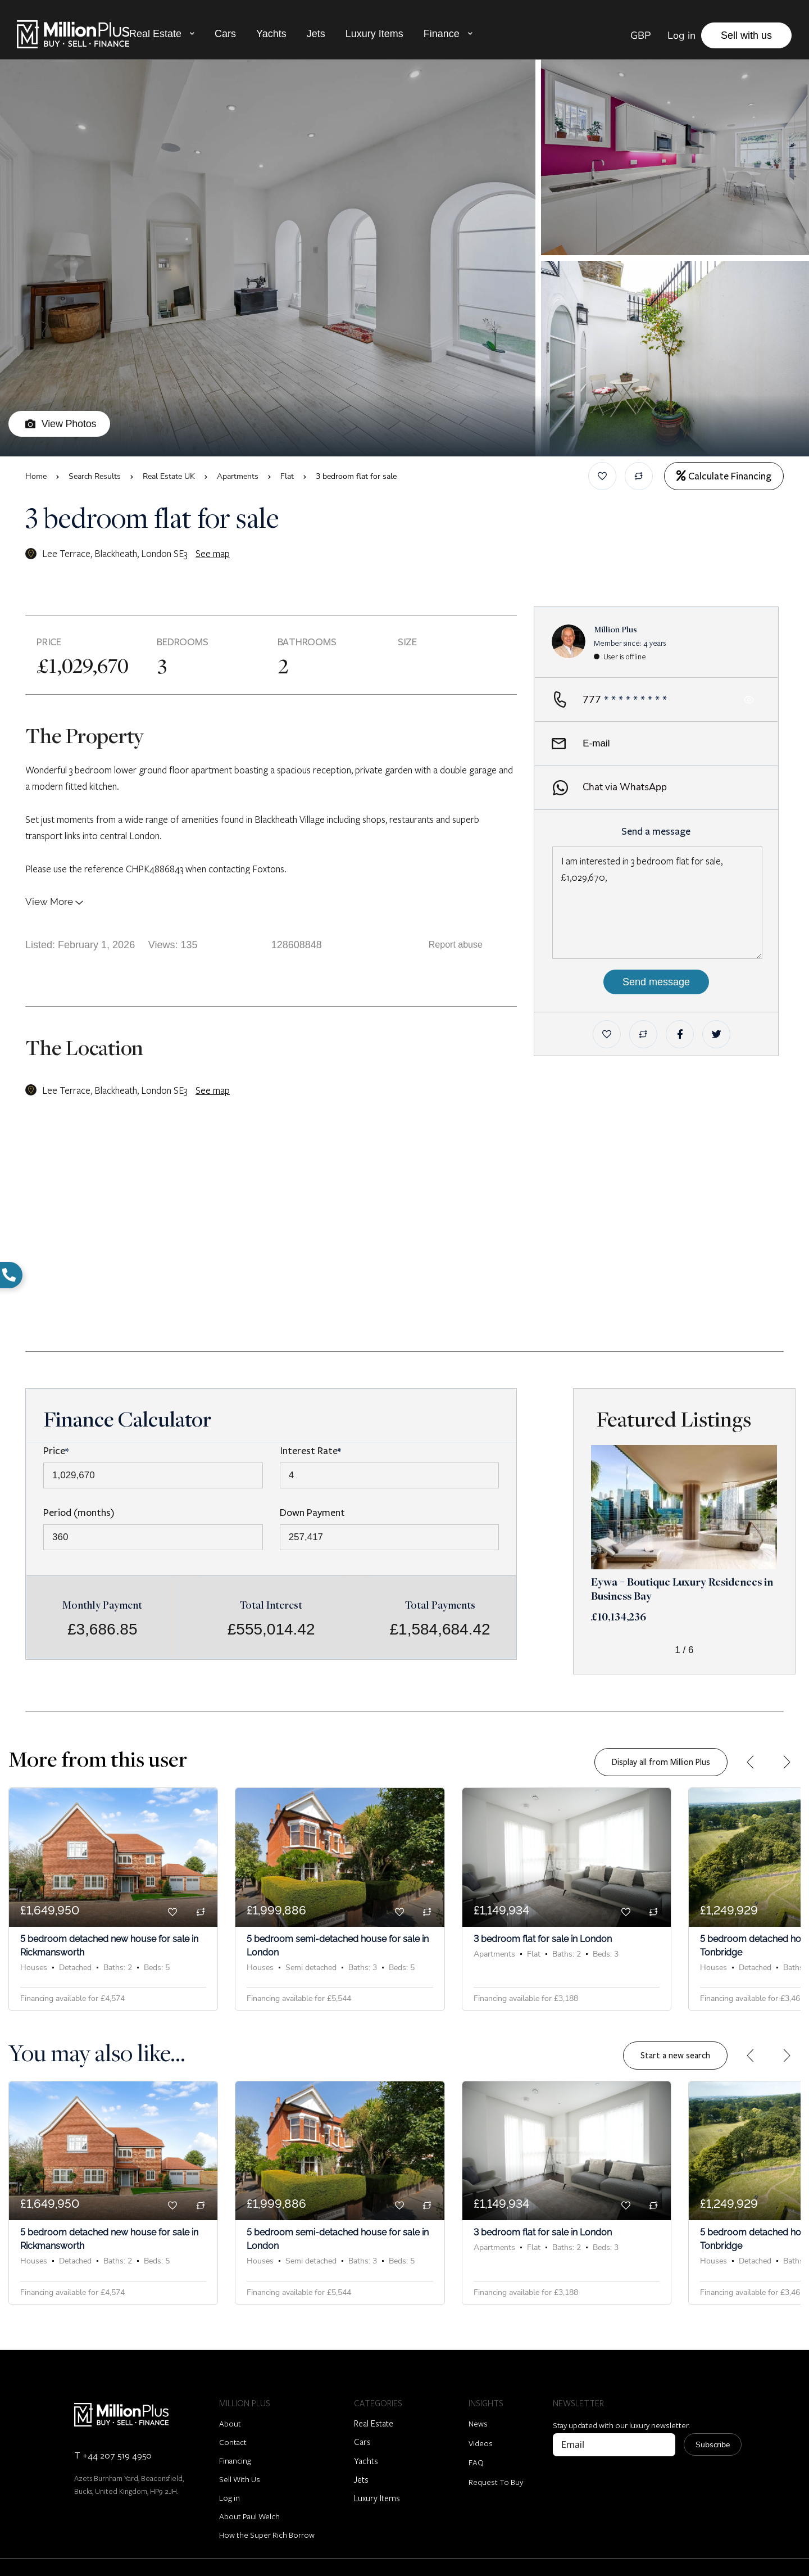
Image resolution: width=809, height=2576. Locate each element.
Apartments (237, 476)
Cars (225, 33)
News (478, 2413)
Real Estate (155, 33)
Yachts (271, 33)
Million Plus (615, 628)
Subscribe (713, 2434)
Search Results (95, 476)
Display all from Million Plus (661, 1762)
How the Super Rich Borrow (267, 2524)
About (230, 2413)
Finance (442, 33)
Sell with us (746, 35)
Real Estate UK (169, 476)
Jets (316, 33)
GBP (640, 35)
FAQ (476, 2452)
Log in (229, 2487)
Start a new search (675, 2050)
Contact (233, 2431)
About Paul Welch (249, 2506)
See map (213, 553)
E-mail (581, 743)
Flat (287, 476)
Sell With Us (239, 2469)
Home (36, 476)
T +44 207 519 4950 (113, 2445)
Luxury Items (374, 33)
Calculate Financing (723, 476)
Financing (235, 2450)
